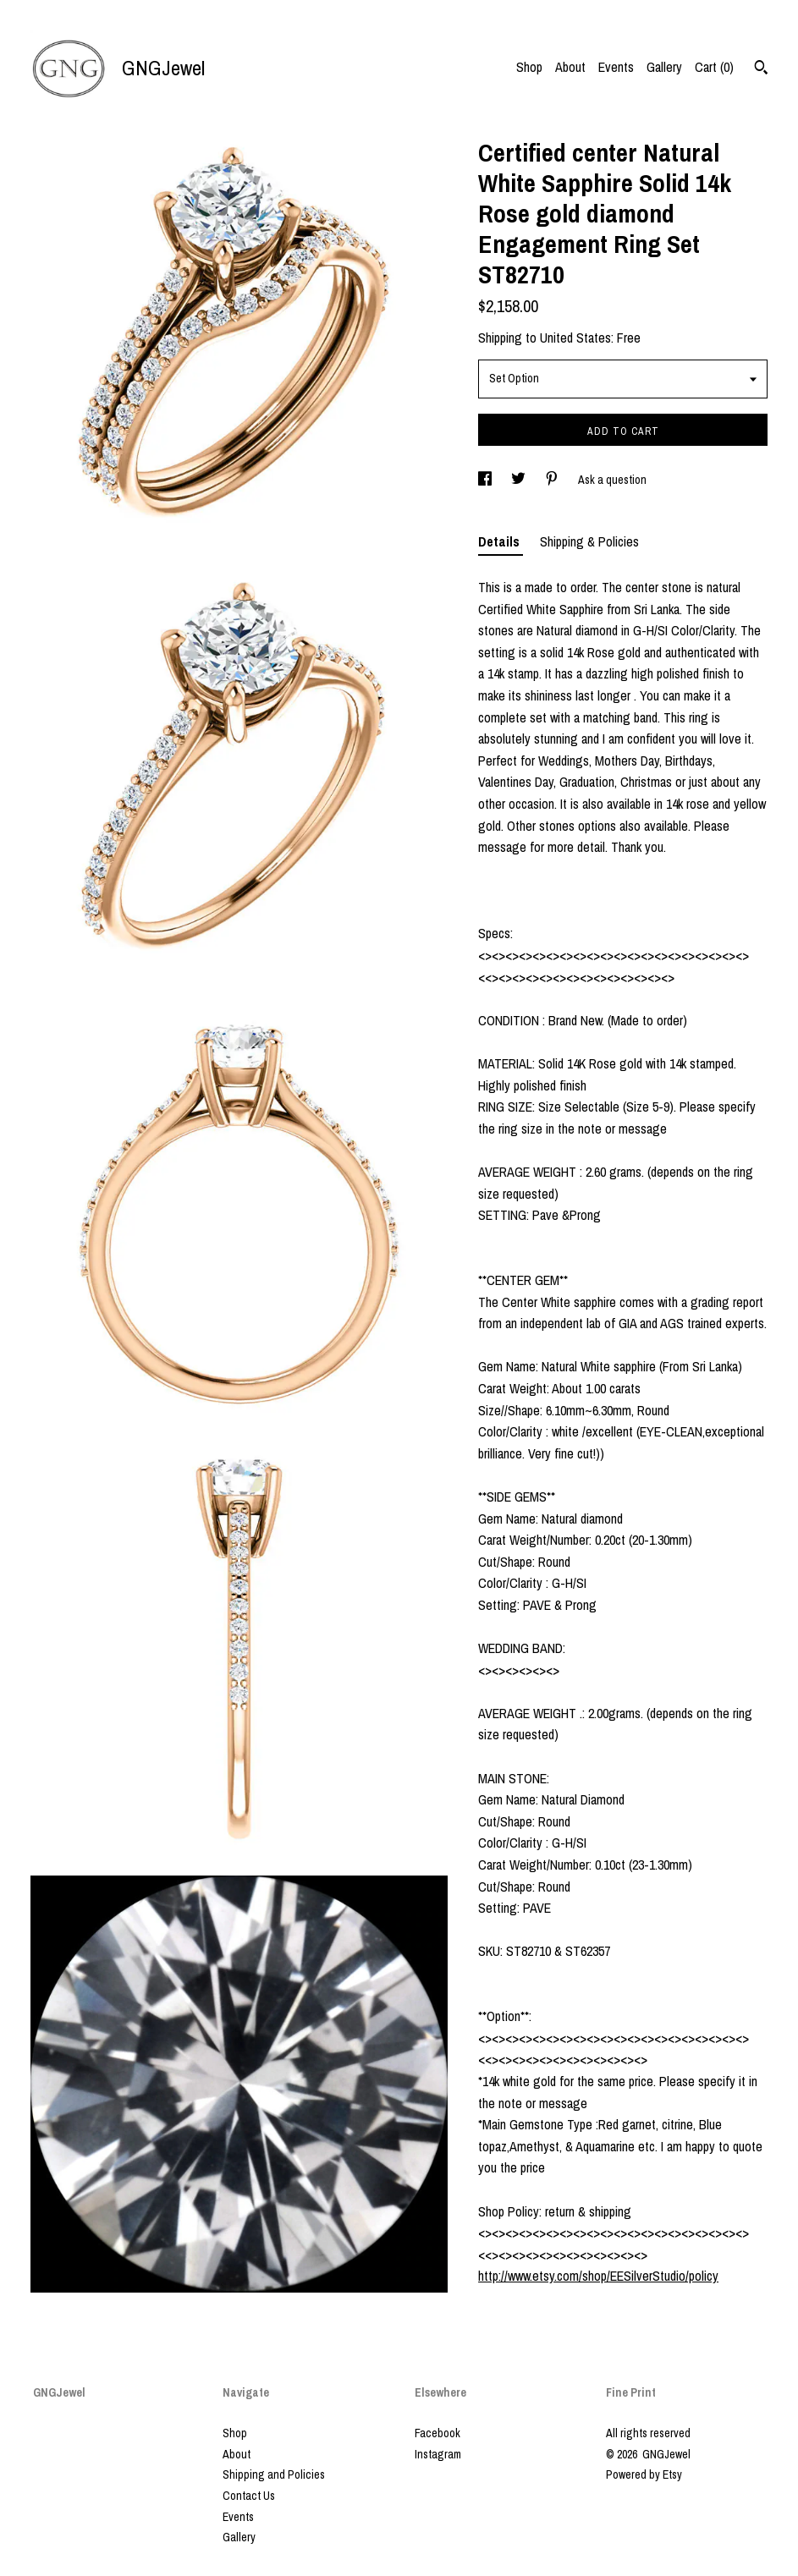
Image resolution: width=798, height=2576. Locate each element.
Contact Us (249, 2495)
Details (500, 541)
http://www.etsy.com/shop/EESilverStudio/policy (598, 2275)
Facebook (437, 2433)
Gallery (664, 67)
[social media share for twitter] (519, 479)
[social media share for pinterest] (553, 479)
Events (616, 67)
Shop (529, 67)
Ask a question (612, 479)
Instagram (438, 2454)
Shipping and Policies (274, 2474)
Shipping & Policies (589, 541)
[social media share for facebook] (486, 479)
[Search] (761, 69)
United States (575, 337)
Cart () (714, 67)
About (570, 67)
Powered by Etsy (644, 2474)
